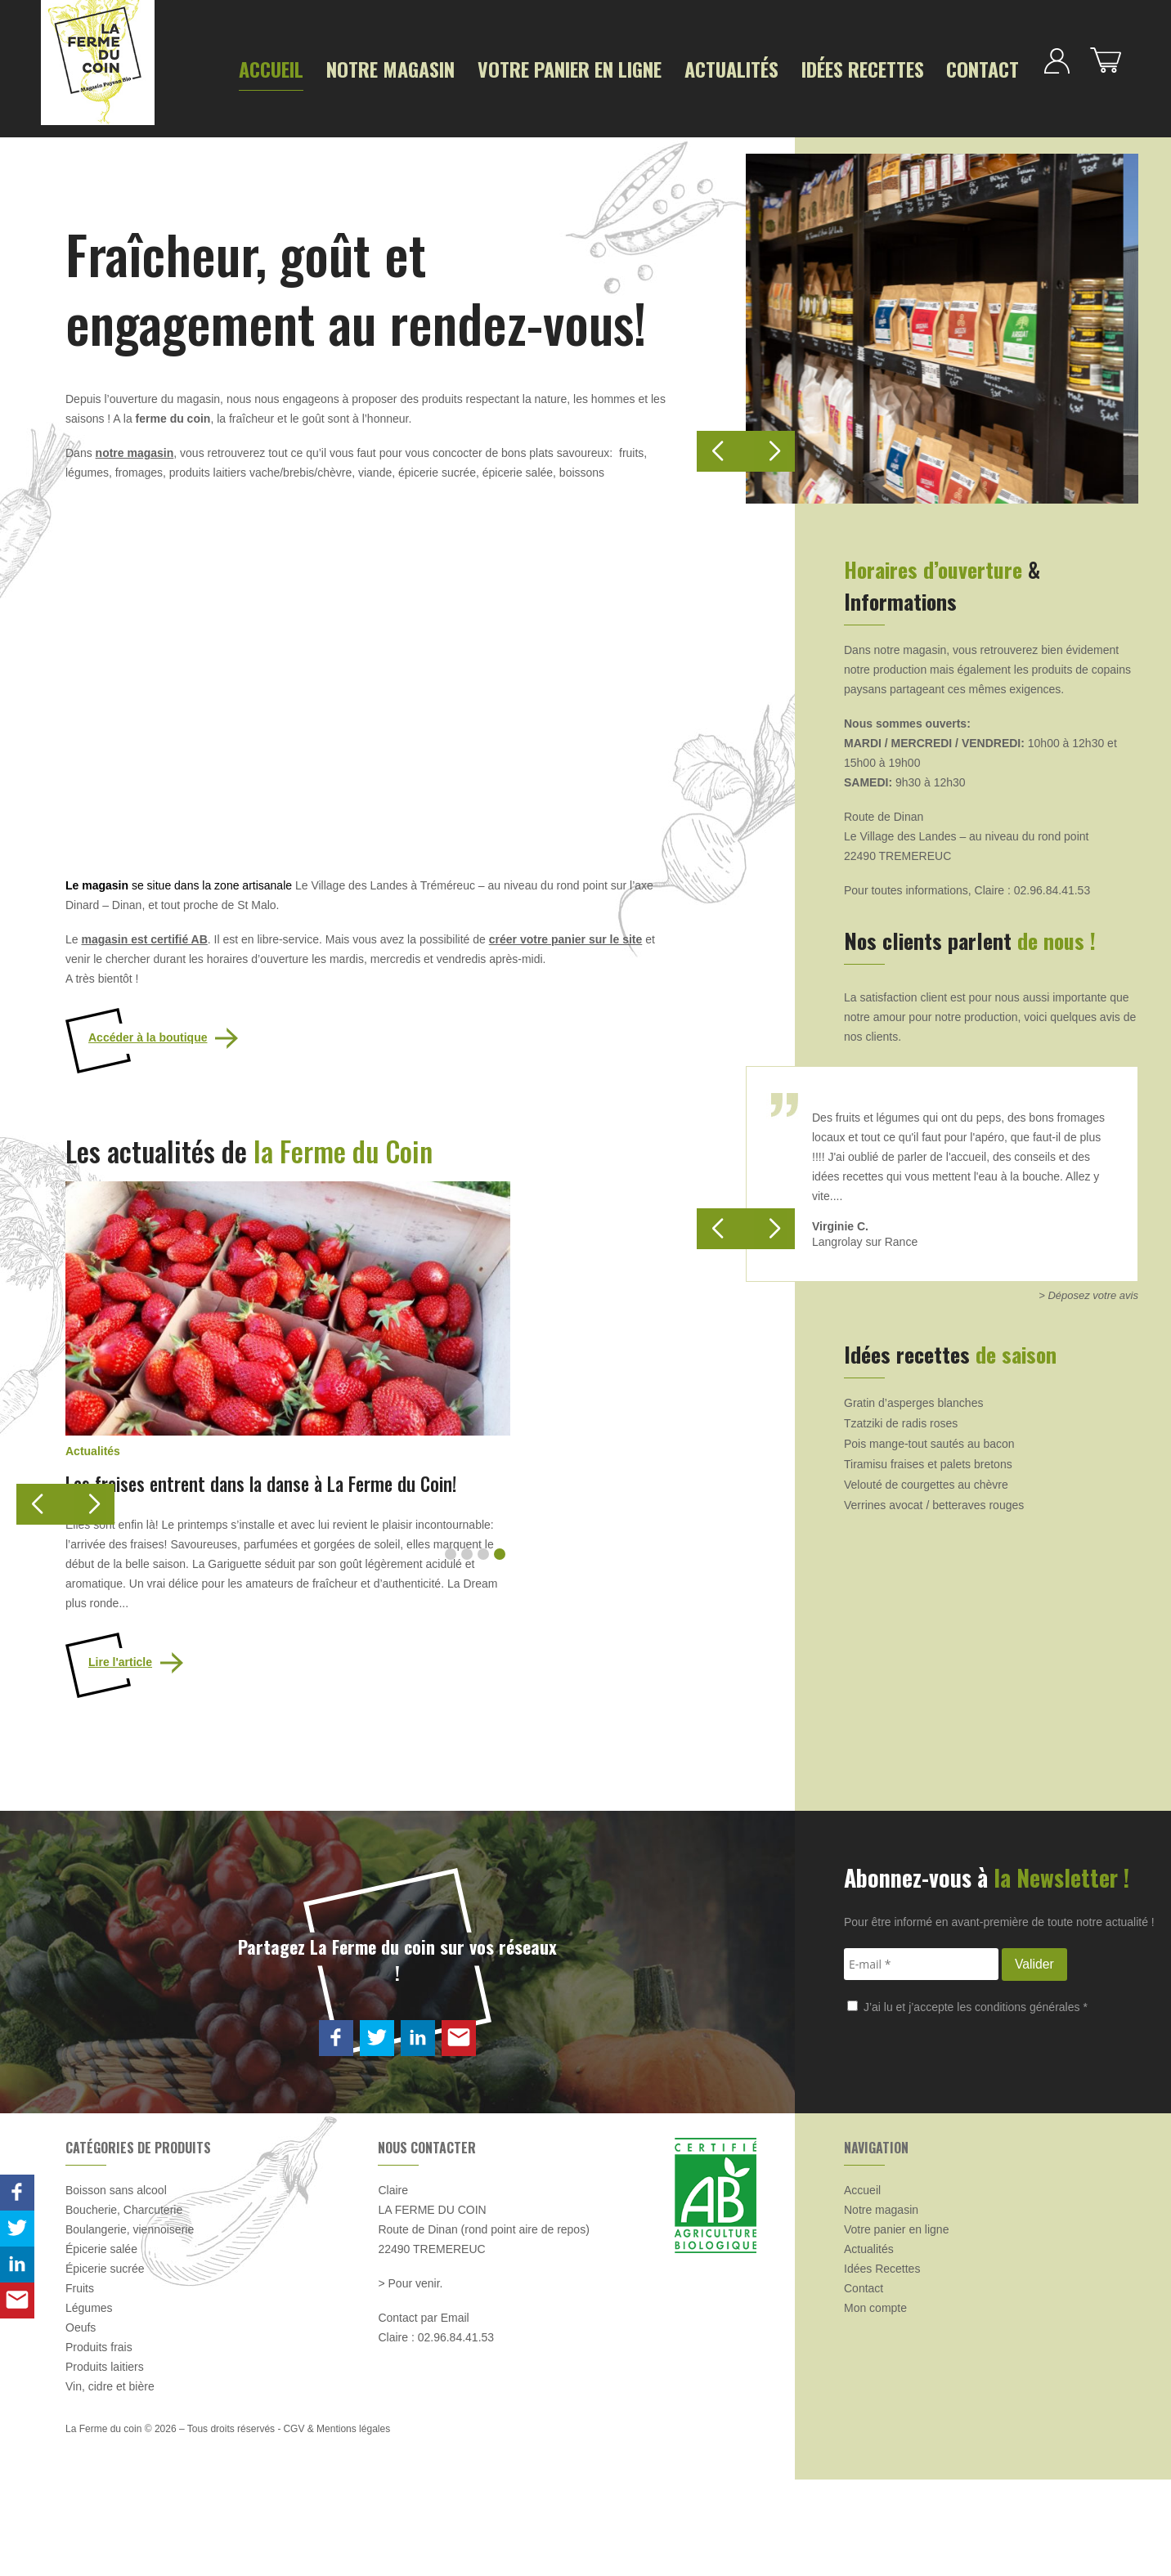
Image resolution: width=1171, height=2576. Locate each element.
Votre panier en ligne (509, 66)
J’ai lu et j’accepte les (967, 2102)
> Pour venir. (410, 2379)
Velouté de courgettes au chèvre (926, 1475)
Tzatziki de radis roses (901, 1414)
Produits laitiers (104, 2463)
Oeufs (80, 2423)
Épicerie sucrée (105, 2365)
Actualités (642, 66)
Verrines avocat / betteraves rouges (934, 1496)
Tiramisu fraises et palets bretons (928, 1455)
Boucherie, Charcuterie (123, 2306)
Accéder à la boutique (147, 1028)
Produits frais (98, 2443)
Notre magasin (364, 66)
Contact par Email (423, 2414)
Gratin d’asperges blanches (913, 1393)
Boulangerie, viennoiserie (129, 2325)
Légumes (89, 2404)
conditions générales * (1031, 2102)
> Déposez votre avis (1088, 1286)
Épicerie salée (101, 2345)
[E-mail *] (921, 2060)
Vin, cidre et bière (110, 2482)
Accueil (265, 66)
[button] (85, 1495)
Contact (852, 66)
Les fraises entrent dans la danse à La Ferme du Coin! (285, 1579)
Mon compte (875, 2404)
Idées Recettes (752, 66)
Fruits (79, 2384)
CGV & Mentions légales (336, 2525)
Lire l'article (120, 1758)
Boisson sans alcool (116, 2286)
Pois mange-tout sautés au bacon (929, 1434)
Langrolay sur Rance (865, 1232)
